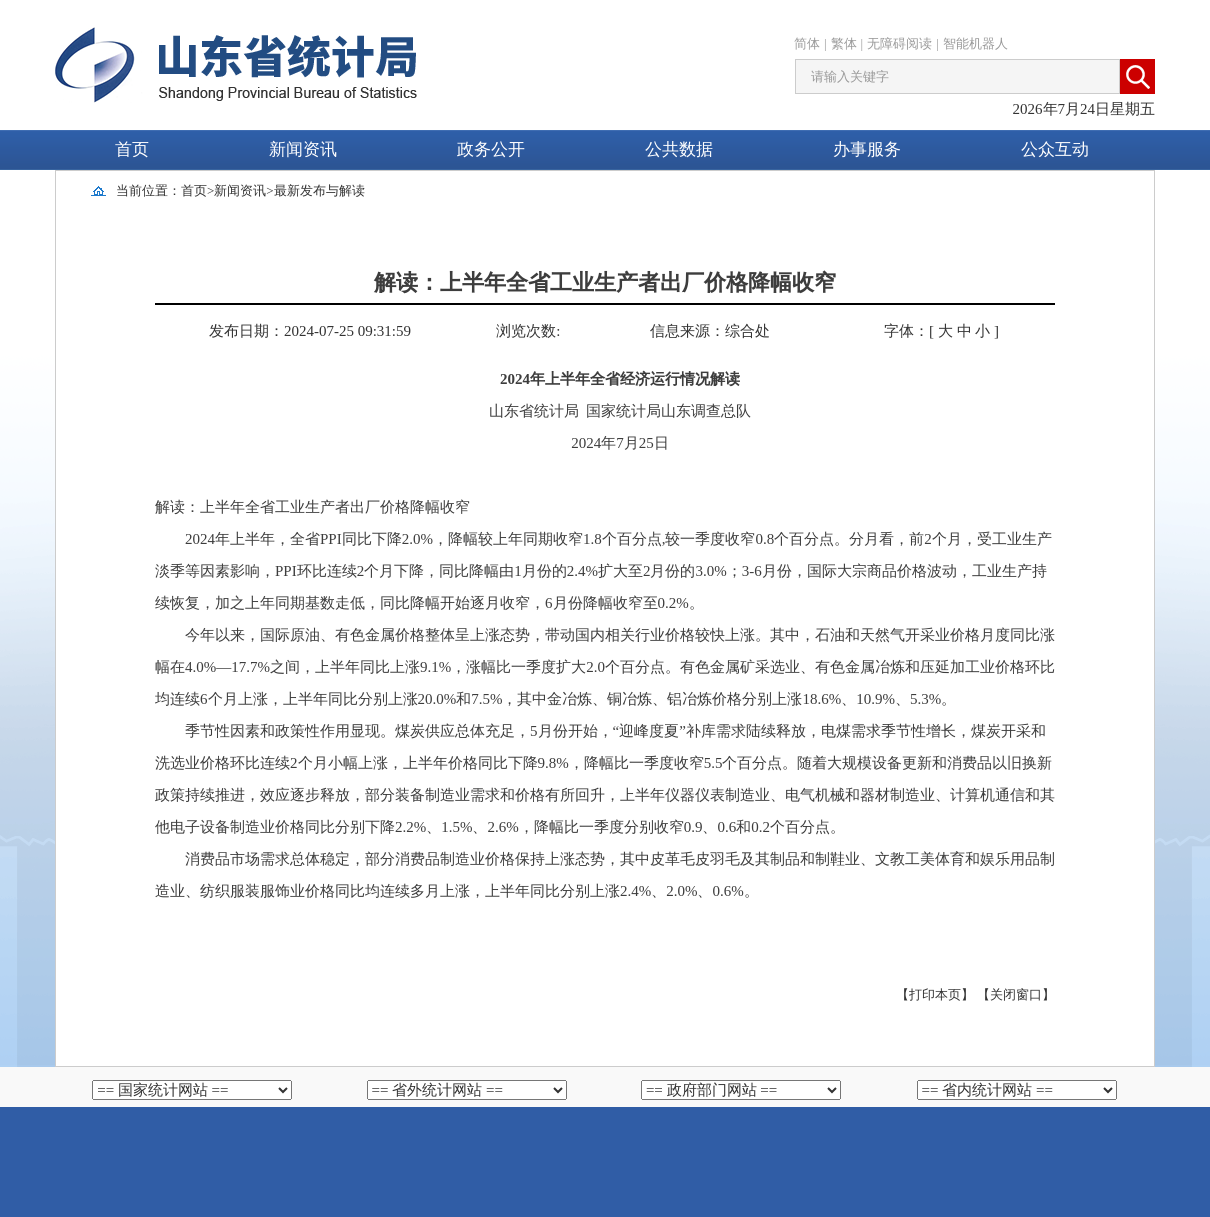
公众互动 (1055, 149)
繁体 (844, 43)
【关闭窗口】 (1016, 994)
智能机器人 (975, 43)
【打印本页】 (935, 994)
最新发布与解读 (319, 190)
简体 (807, 43)
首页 (132, 149)
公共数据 (679, 149)
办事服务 (867, 149)
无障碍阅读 (899, 43)
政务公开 (491, 149)
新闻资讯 (303, 149)
